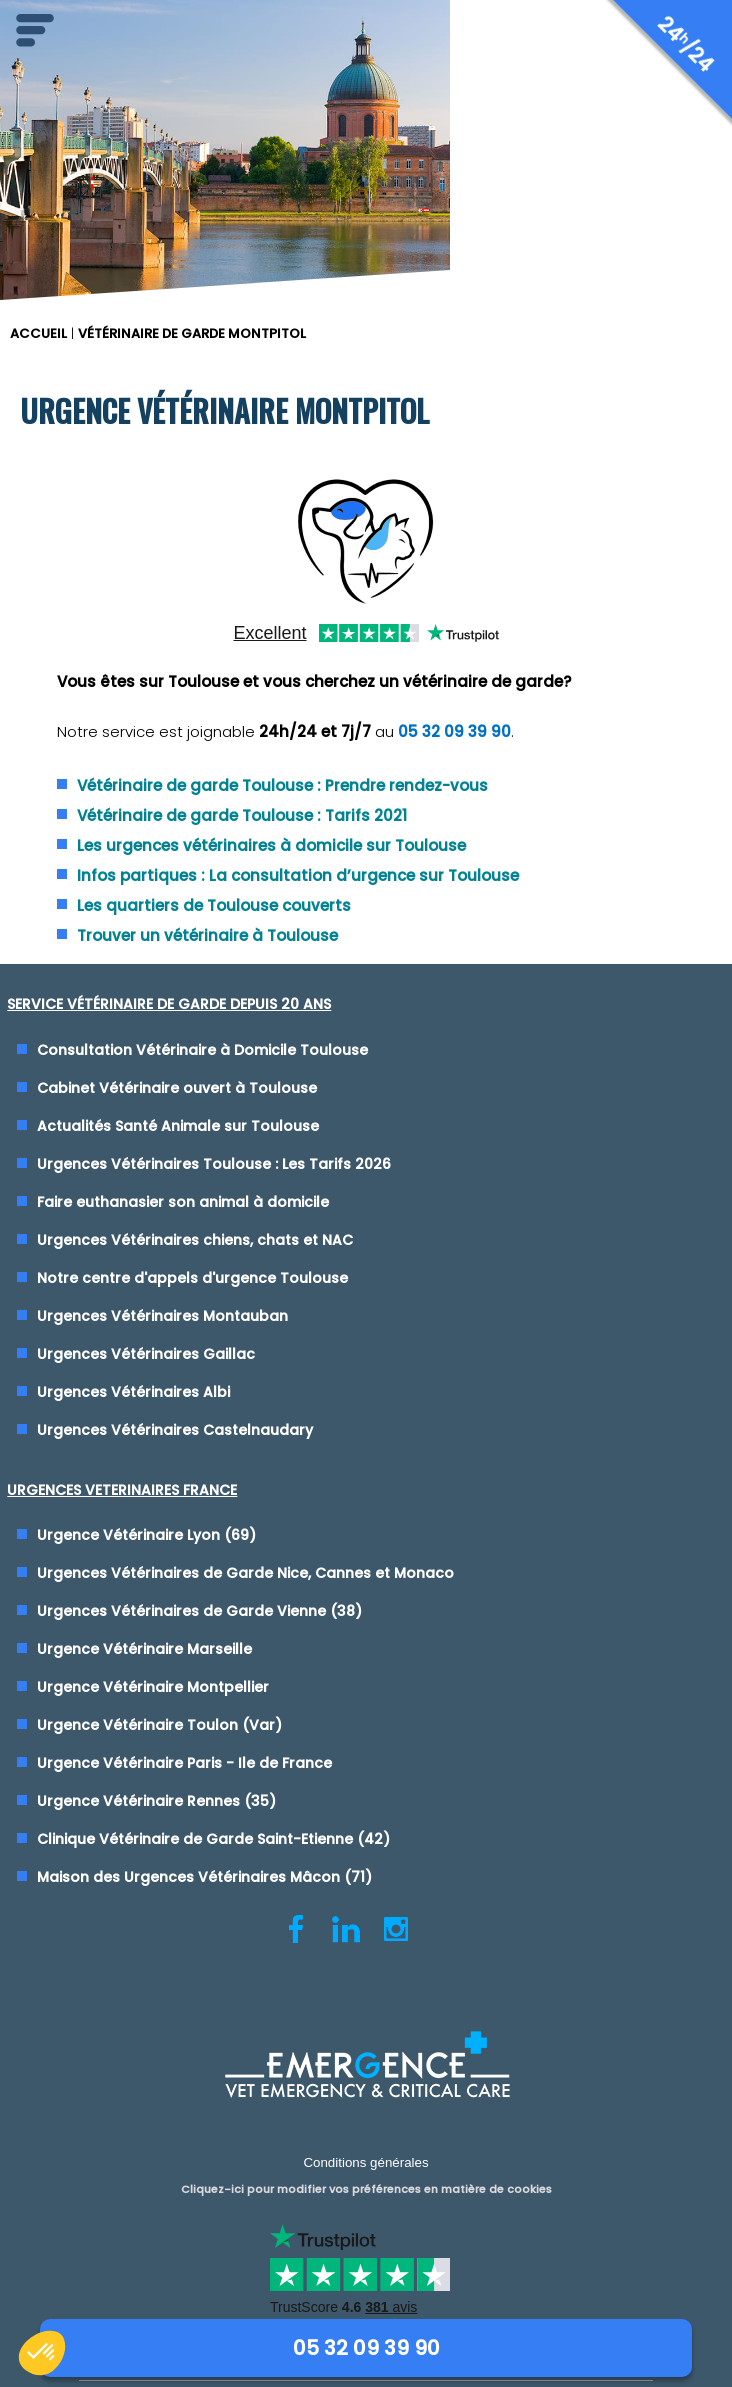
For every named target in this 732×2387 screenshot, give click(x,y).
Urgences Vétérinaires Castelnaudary (175, 1430)
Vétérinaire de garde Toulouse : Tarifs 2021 (242, 815)
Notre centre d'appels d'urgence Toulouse (192, 1278)
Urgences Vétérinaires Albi (133, 1392)
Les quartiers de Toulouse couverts (214, 905)
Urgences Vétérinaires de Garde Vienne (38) (199, 1611)
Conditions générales (365, 2157)
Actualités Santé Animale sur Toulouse (178, 1126)
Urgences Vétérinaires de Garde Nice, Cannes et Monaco (245, 1573)
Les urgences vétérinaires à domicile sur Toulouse (271, 845)
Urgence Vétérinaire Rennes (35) (156, 1801)
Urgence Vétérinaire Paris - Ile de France (184, 1763)
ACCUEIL (38, 333)
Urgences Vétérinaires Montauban (162, 1316)
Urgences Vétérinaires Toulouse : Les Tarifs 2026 (214, 1164)
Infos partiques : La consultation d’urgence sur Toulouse (298, 875)
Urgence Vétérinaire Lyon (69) (146, 1535)
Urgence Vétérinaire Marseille (144, 1649)
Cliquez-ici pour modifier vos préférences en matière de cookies (366, 2179)
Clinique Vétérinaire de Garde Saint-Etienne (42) (213, 1839)
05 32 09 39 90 (454, 731)
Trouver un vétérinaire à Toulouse (207, 935)
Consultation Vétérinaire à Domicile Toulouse (202, 1050)
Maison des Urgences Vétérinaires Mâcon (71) (204, 1877)
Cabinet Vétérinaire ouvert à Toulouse (177, 1088)
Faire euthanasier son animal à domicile (183, 1202)
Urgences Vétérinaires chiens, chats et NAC (195, 1240)
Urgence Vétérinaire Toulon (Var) (159, 1725)
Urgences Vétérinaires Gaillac (146, 1354)
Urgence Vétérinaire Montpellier (153, 1687)
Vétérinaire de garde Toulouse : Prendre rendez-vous (282, 785)
